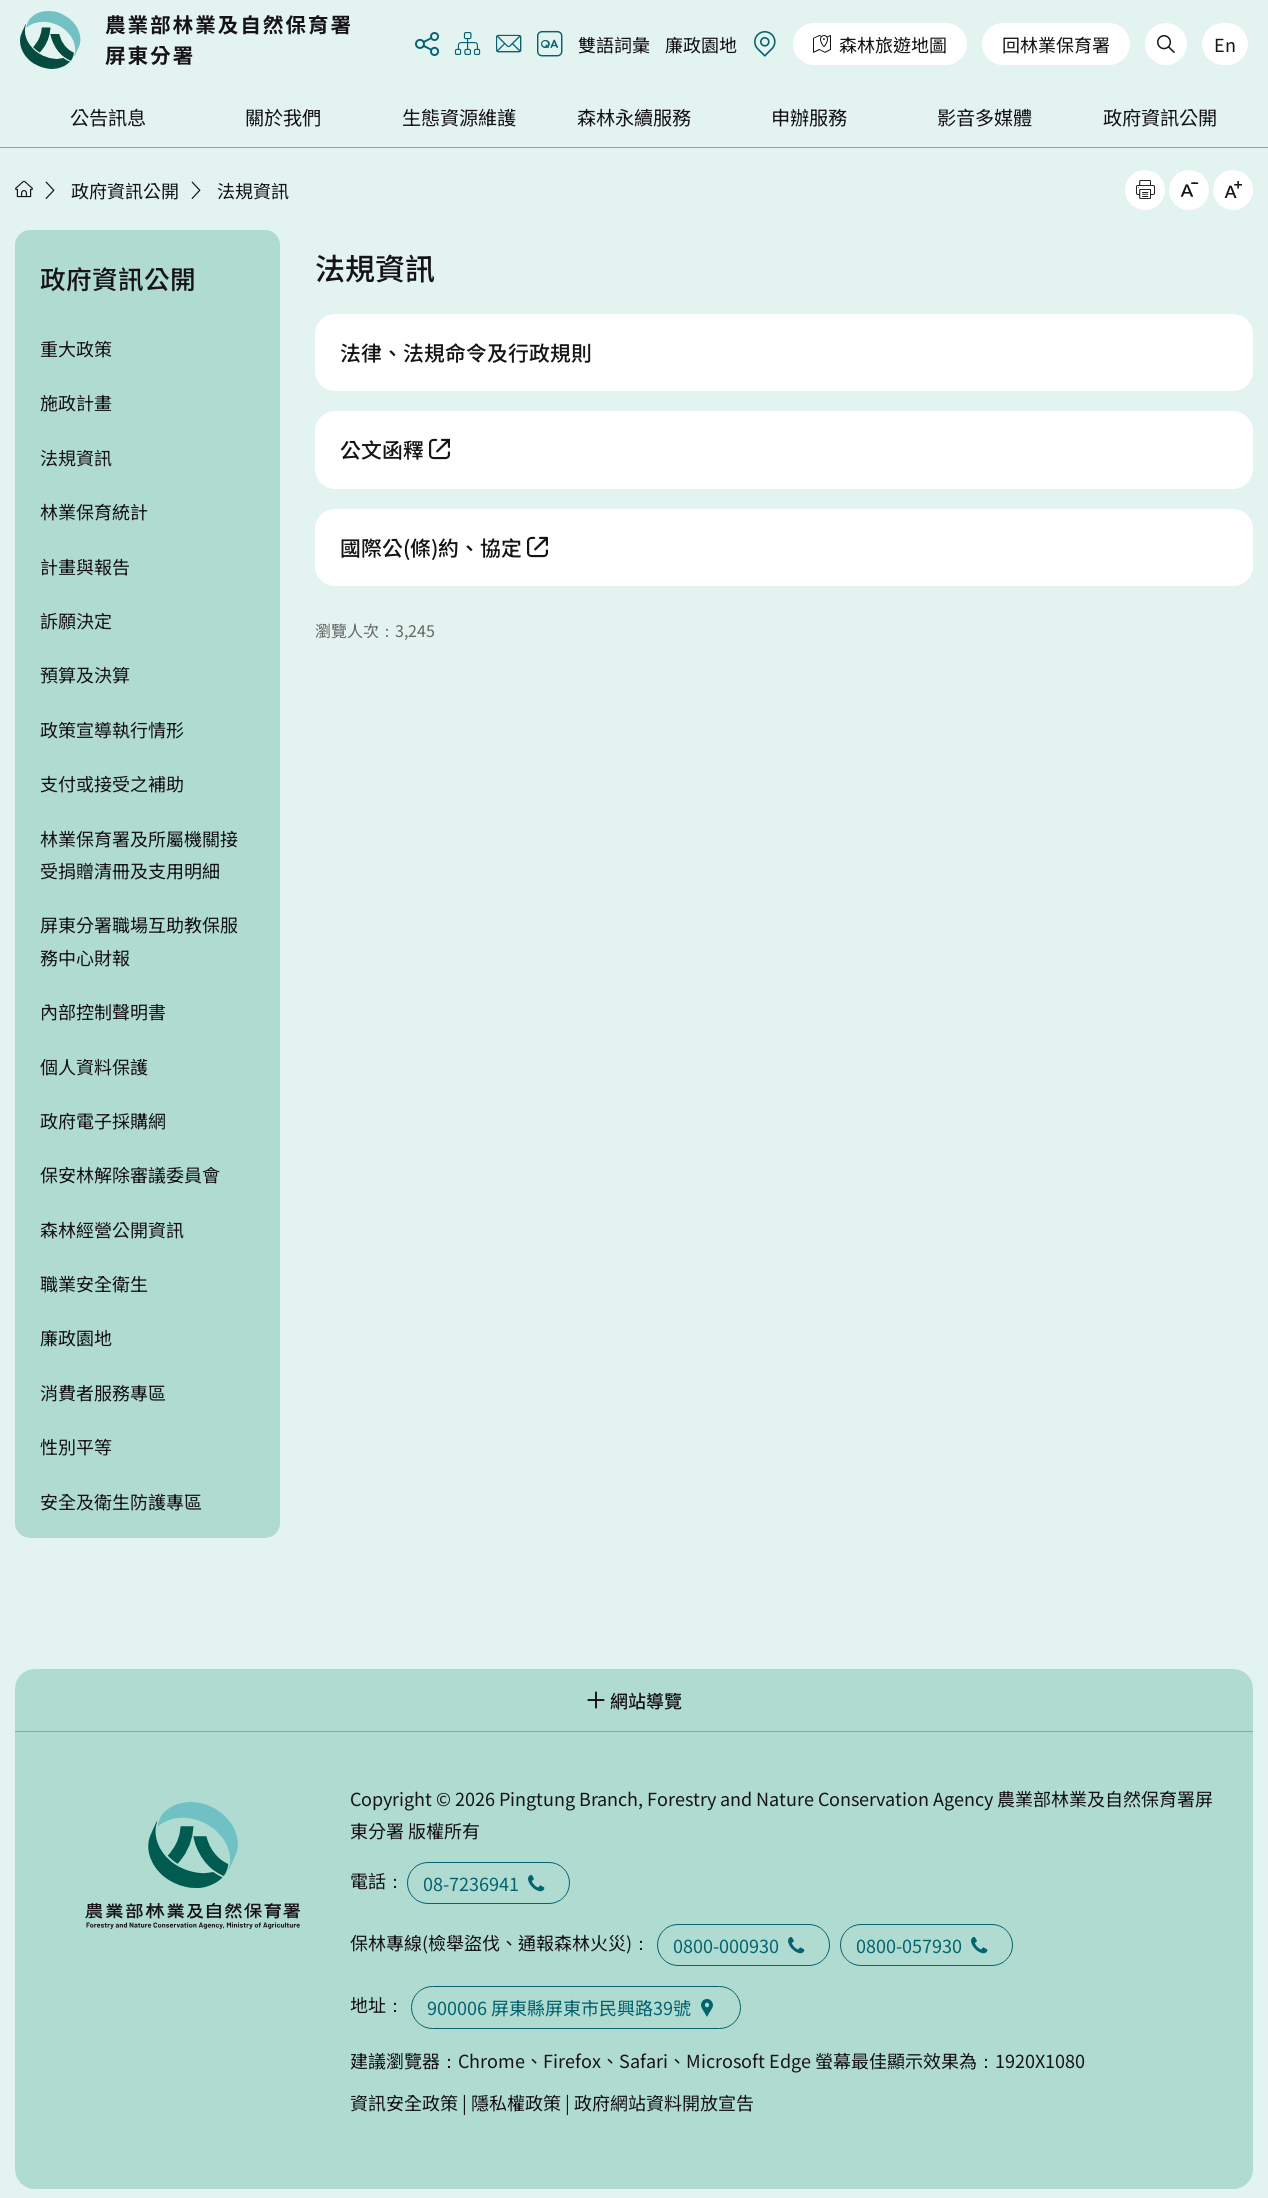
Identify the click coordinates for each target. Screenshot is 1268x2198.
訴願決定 (76, 620)
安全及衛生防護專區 (121, 1501)
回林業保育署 (1056, 44)
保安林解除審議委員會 (130, 1174)
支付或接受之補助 (112, 783)
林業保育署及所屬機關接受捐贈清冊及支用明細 (139, 854)
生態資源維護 (459, 117)
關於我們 (283, 117)
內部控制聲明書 (103, 1011)
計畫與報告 (85, 566)
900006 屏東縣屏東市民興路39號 (576, 2007)
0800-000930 (743, 1945)
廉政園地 (701, 44)
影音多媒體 (984, 117)
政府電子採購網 (103, 1120)
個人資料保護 (94, 1066)
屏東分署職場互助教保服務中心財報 (139, 940)
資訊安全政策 (404, 2102)
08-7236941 (488, 1883)
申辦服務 (809, 117)
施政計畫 (76, 402)
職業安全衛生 (94, 1283)
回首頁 (185, 40)
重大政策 (76, 348)
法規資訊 (253, 190)
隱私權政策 (516, 2102)
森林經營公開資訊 (112, 1229)
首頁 (24, 189)
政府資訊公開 (1160, 117)
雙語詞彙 (614, 44)
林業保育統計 (94, 511)
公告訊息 (108, 117)
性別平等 (76, 1446)
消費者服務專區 (103, 1392)
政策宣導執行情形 (112, 729)
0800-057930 (926, 1945)
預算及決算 (85, 674)
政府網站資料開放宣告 (664, 2102)
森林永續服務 (634, 117)
